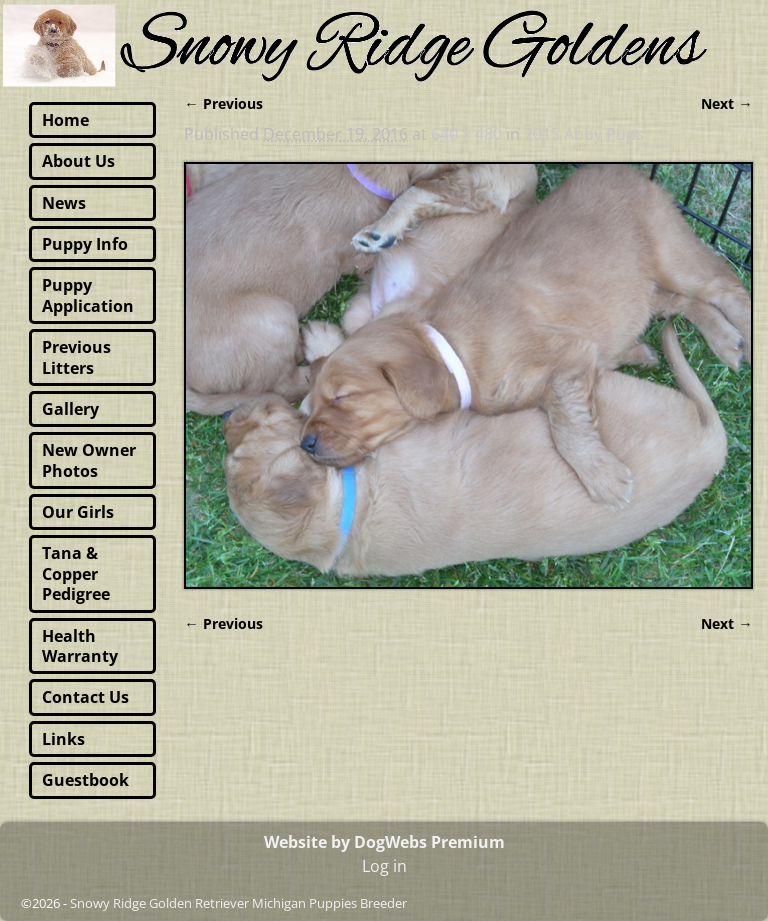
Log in (384, 866)
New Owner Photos (89, 460)
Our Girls (78, 512)
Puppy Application (88, 295)
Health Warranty (80, 646)
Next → (726, 103)
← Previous (223, 103)
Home (65, 120)
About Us (78, 161)
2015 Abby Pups (584, 134)
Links (63, 739)
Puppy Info (85, 244)
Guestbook (85, 780)
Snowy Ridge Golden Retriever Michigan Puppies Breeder (238, 903)
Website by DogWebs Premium (384, 842)
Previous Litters (76, 357)
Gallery (70, 409)
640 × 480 (466, 134)
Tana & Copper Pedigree (76, 573)
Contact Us (85, 697)
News (64, 203)
